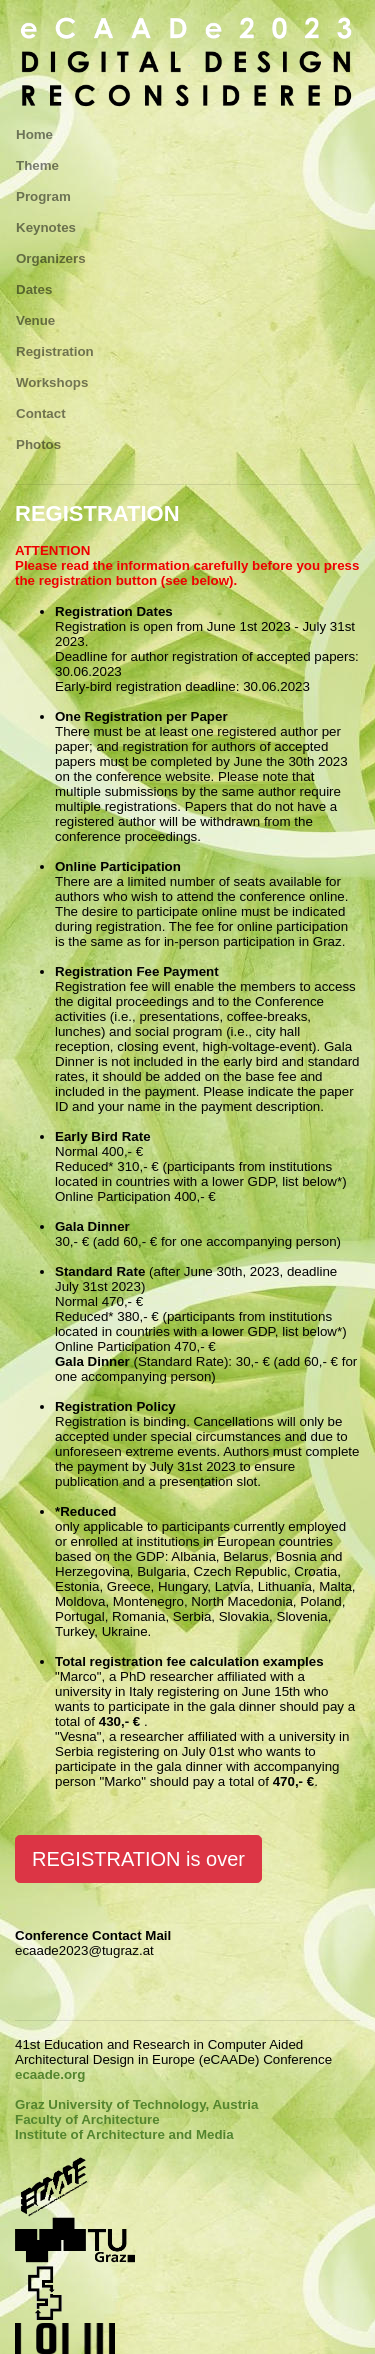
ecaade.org (50, 2074)
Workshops (52, 382)
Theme (37, 165)
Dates (34, 289)
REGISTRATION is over (138, 1859)
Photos (38, 444)
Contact (41, 413)
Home (34, 134)
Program (43, 196)
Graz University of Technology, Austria (136, 2104)
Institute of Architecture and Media (124, 2134)
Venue (35, 320)
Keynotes (46, 227)
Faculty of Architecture (87, 2119)
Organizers (51, 258)
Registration (55, 351)
